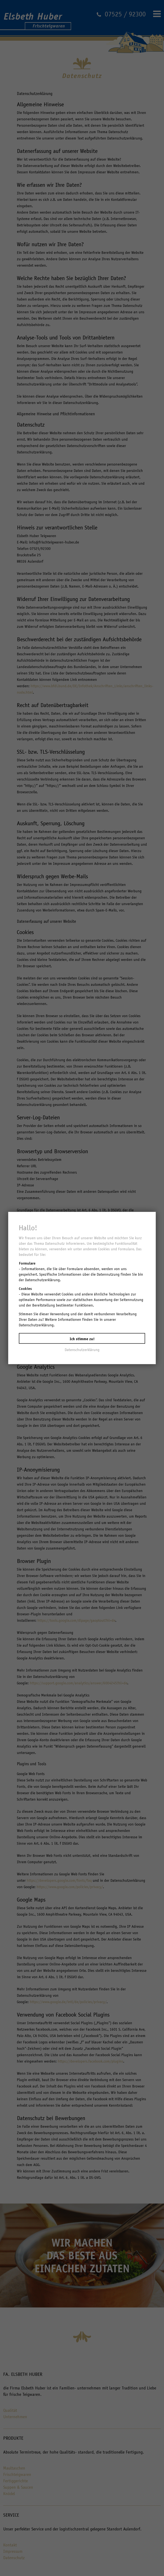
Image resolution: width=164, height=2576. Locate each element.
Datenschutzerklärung (82, 1349)
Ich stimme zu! (82, 1339)
